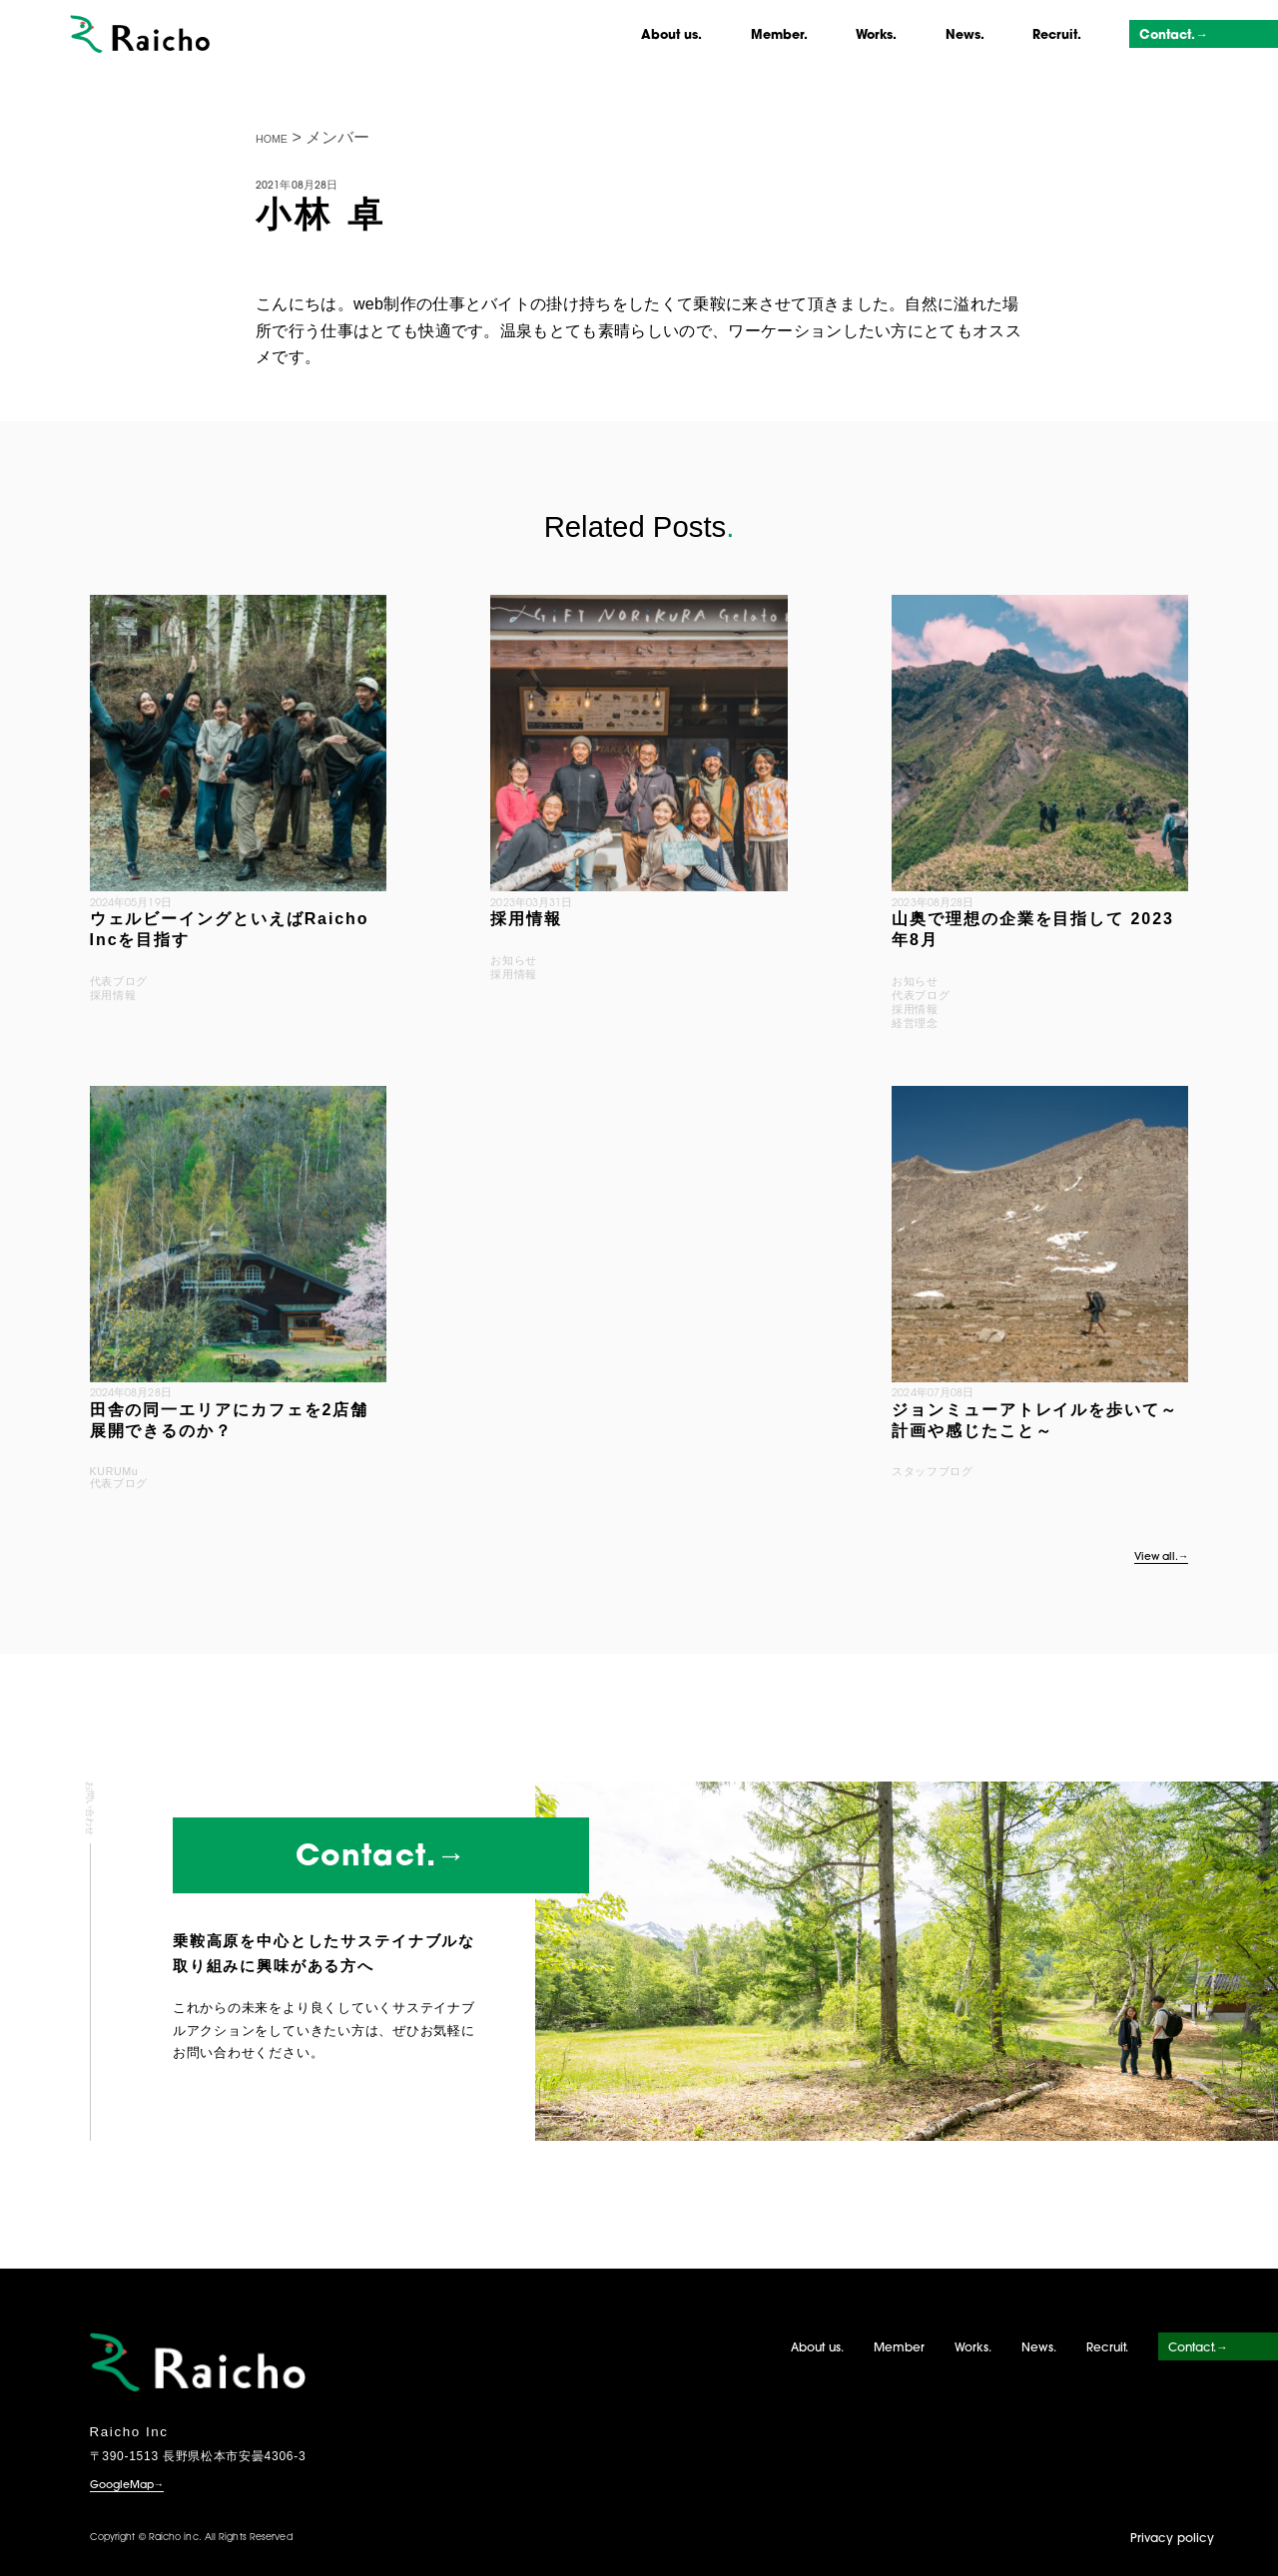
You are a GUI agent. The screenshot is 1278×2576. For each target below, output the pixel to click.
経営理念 (915, 1023)
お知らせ (513, 960)
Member (899, 2348)
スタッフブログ (932, 1471)
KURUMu (114, 1471)
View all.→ (1161, 1557)
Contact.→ (1173, 36)
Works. (876, 36)
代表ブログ (119, 981)
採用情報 (113, 995)
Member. (779, 36)
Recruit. (1056, 36)
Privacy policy (1172, 2539)
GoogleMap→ (127, 2485)
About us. (671, 36)
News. (965, 36)
